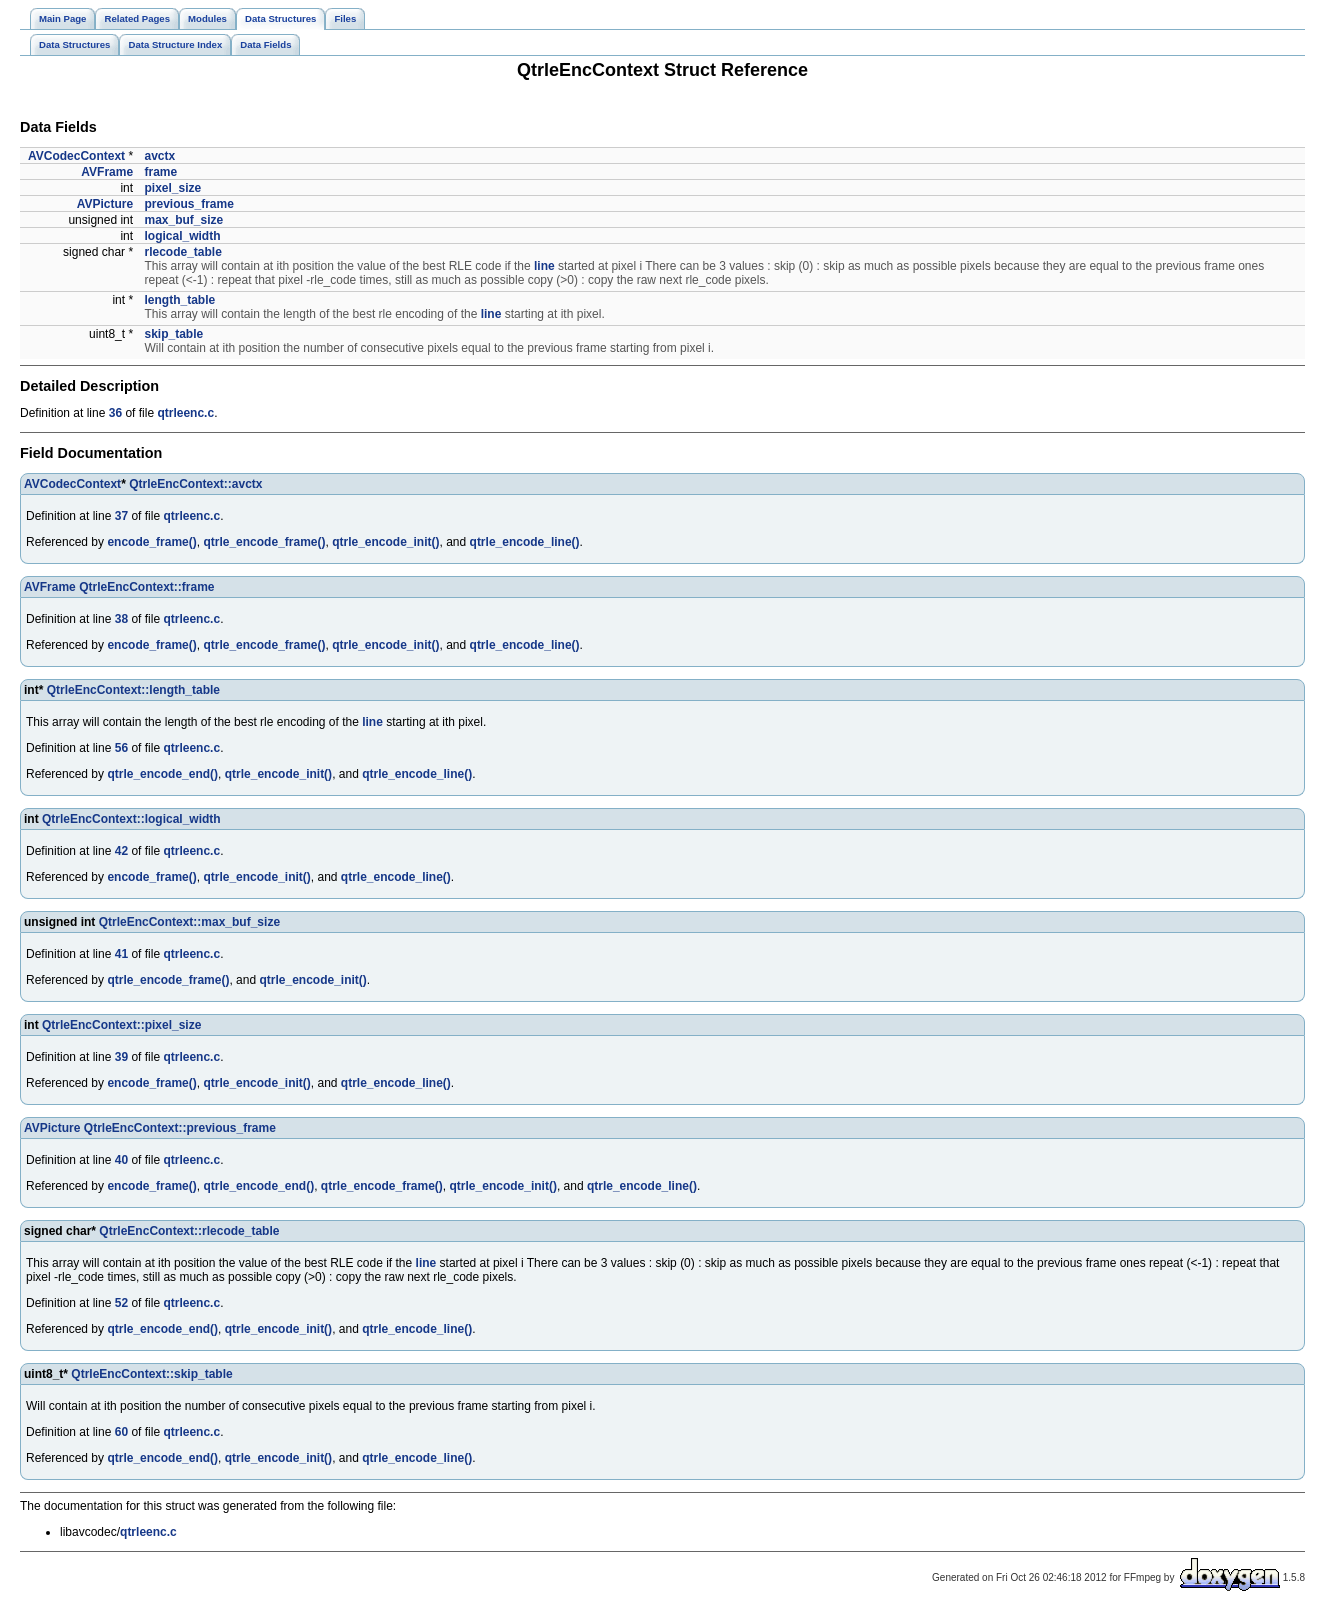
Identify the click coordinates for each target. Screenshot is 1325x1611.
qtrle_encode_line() (525, 542)
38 (121, 619)
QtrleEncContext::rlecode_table (189, 1231)
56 (121, 748)
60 (121, 1432)
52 (121, 1303)
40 (121, 1160)
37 (121, 516)
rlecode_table (182, 252)
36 (115, 413)
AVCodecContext (76, 156)
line (544, 266)
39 (121, 1057)
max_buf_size (183, 220)
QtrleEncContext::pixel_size (121, 1025)
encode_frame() (151, 542)
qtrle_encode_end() (162, 774)
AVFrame (107, 172)
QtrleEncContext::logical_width (131, 819)
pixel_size (172, 188)
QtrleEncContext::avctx (195, 484)
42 (121, 851)
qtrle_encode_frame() (264, 542)
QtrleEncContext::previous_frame (180, 1128)
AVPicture (105, 204)
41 (121, 954)
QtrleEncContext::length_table (133, 690)
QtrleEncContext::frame (146, 587)
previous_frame (188, 204)
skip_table (173, 334)
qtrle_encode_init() (385, 542)
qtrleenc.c (185, 413)
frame (160, 172)
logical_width (182, 236)
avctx (159, 156)
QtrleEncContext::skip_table (151, 1374)
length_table (179, 300)
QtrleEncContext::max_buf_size (189, 922)
